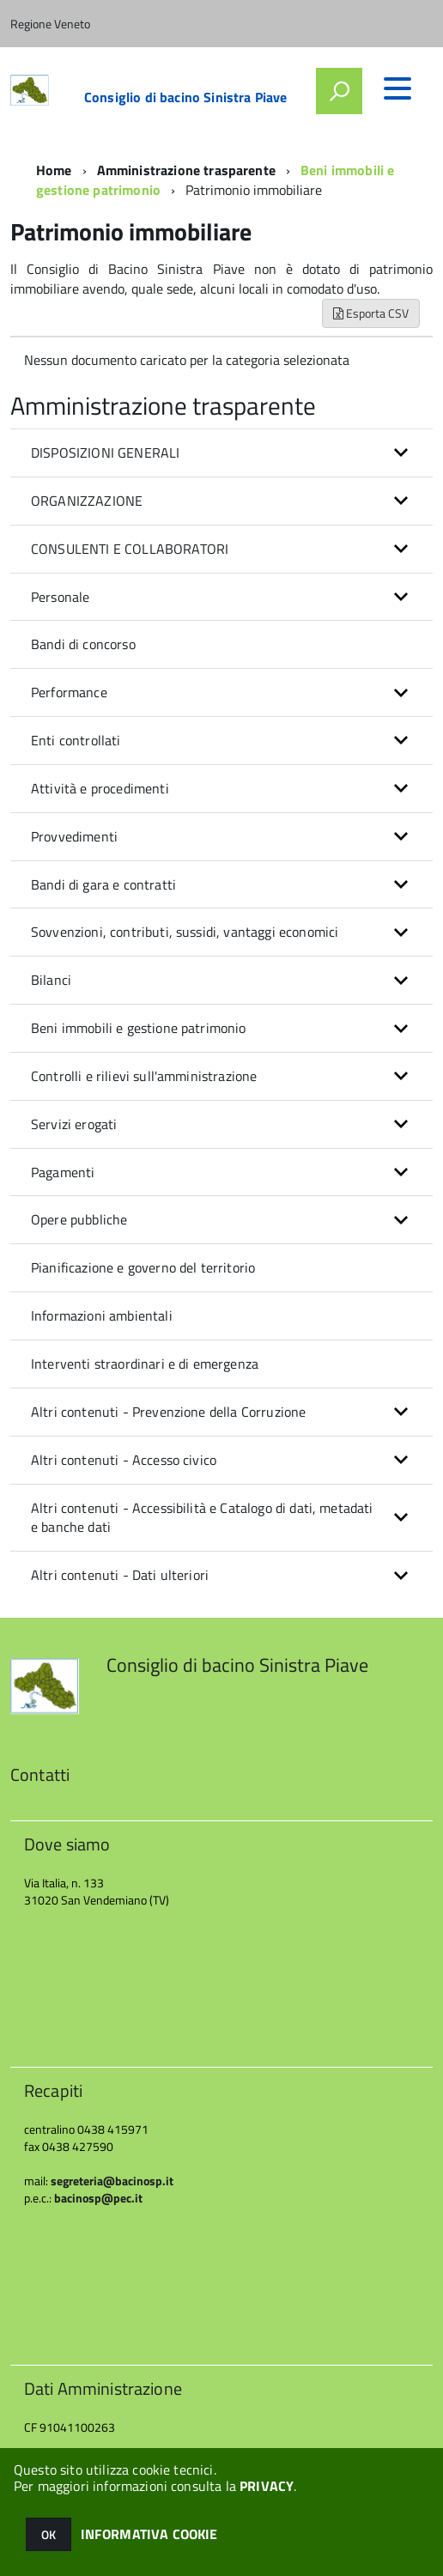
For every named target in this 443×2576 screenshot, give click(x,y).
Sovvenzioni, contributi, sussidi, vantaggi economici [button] (184, 931)
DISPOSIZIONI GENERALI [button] (105, 452)
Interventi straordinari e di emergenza (144, 1363)
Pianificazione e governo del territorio (143, 1267)
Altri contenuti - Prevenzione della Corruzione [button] (168, 1411)
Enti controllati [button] (76, 740)
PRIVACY (267, 2486)
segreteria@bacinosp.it (112, 2181)
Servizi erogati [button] (74, 1124)
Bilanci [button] (51, 979)
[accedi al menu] (397, 88)
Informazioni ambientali (102, 1315)
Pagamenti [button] (62, 1172)
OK (48, 2534)
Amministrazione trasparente (186, 170)
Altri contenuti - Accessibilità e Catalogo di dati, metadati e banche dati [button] (202, 1518)
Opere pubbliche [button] (79, 1219)
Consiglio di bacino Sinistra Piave (185, 97)
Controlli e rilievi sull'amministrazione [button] (144, 1076)
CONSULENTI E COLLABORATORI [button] (129, 548)
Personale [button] (60, 596)
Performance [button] (69, 692)
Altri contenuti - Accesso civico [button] (123, 1459)
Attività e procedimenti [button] (100, 788)
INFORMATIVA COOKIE (149, 2534)
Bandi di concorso (83, 644)
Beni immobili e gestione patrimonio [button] (138, 1028)
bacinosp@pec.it (98, 2198)
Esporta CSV (371, 313)
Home (54, 170)
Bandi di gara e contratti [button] (103, 884)
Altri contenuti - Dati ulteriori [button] (120, 1574)
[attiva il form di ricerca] (339, 91)
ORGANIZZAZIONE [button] (87, 500)
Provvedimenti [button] (74, 836)
